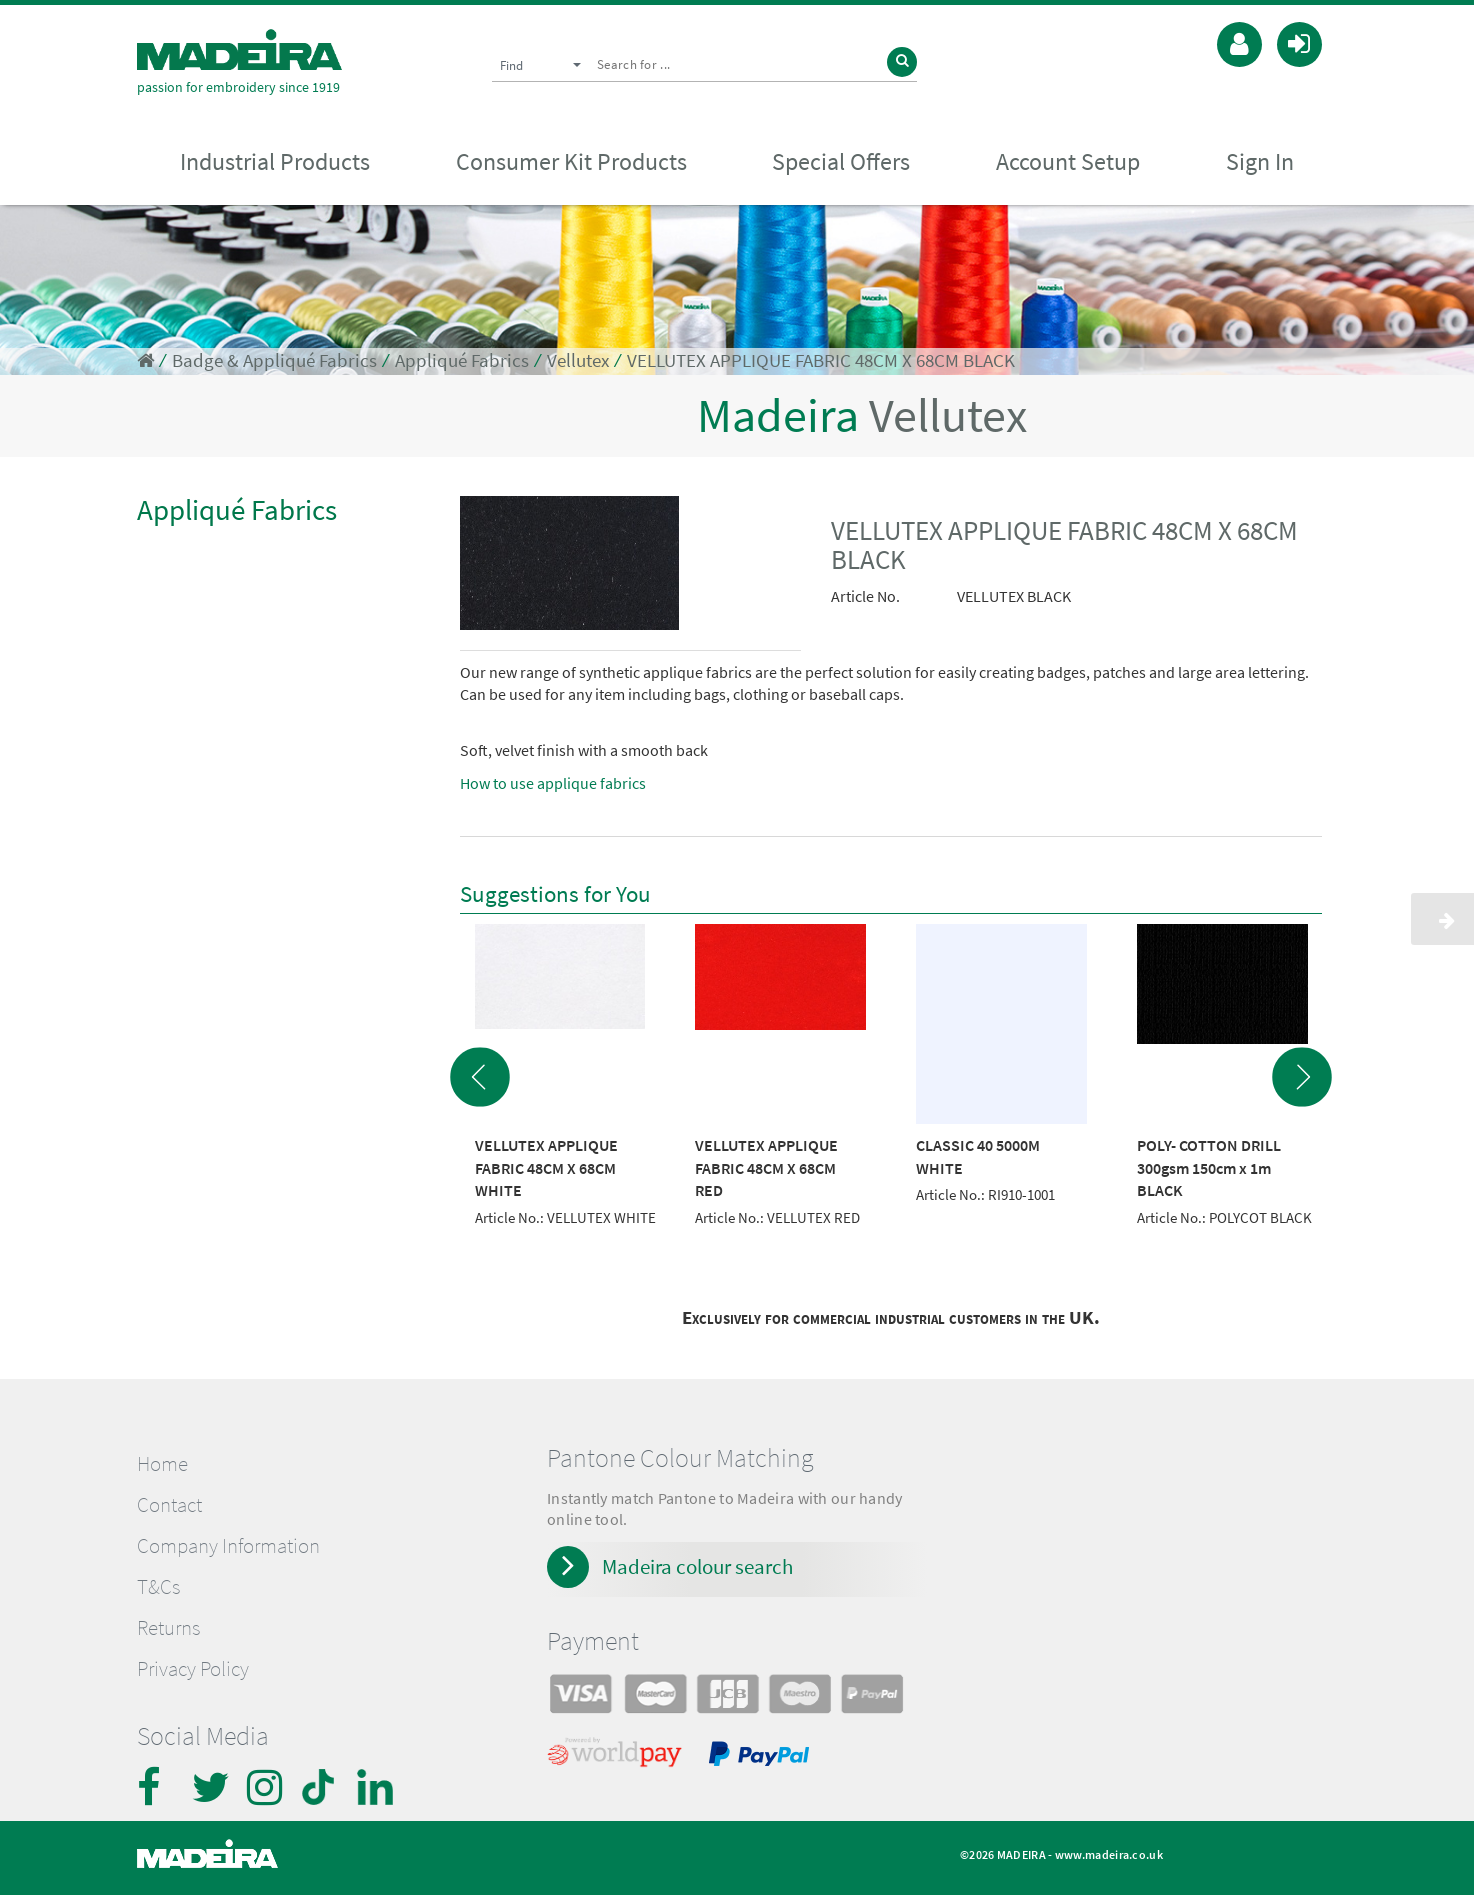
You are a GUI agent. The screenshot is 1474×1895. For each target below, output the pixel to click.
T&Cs (158, 1587)
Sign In (1260, 161)
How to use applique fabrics (553, 783)
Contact (169, 1505)
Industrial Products (275, 161)
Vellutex (578, 360)
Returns (168, 1628)
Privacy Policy (193, 1669)
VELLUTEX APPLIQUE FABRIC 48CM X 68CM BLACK (821, 360)
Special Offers (841, 161)
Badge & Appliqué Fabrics (274, 360)
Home (162, 1464)
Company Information (228, 1546)
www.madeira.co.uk (1109, 1854)
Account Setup (1068, 161)
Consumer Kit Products (571, 161)
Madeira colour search (697, 1566)
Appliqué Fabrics (462, 360)
